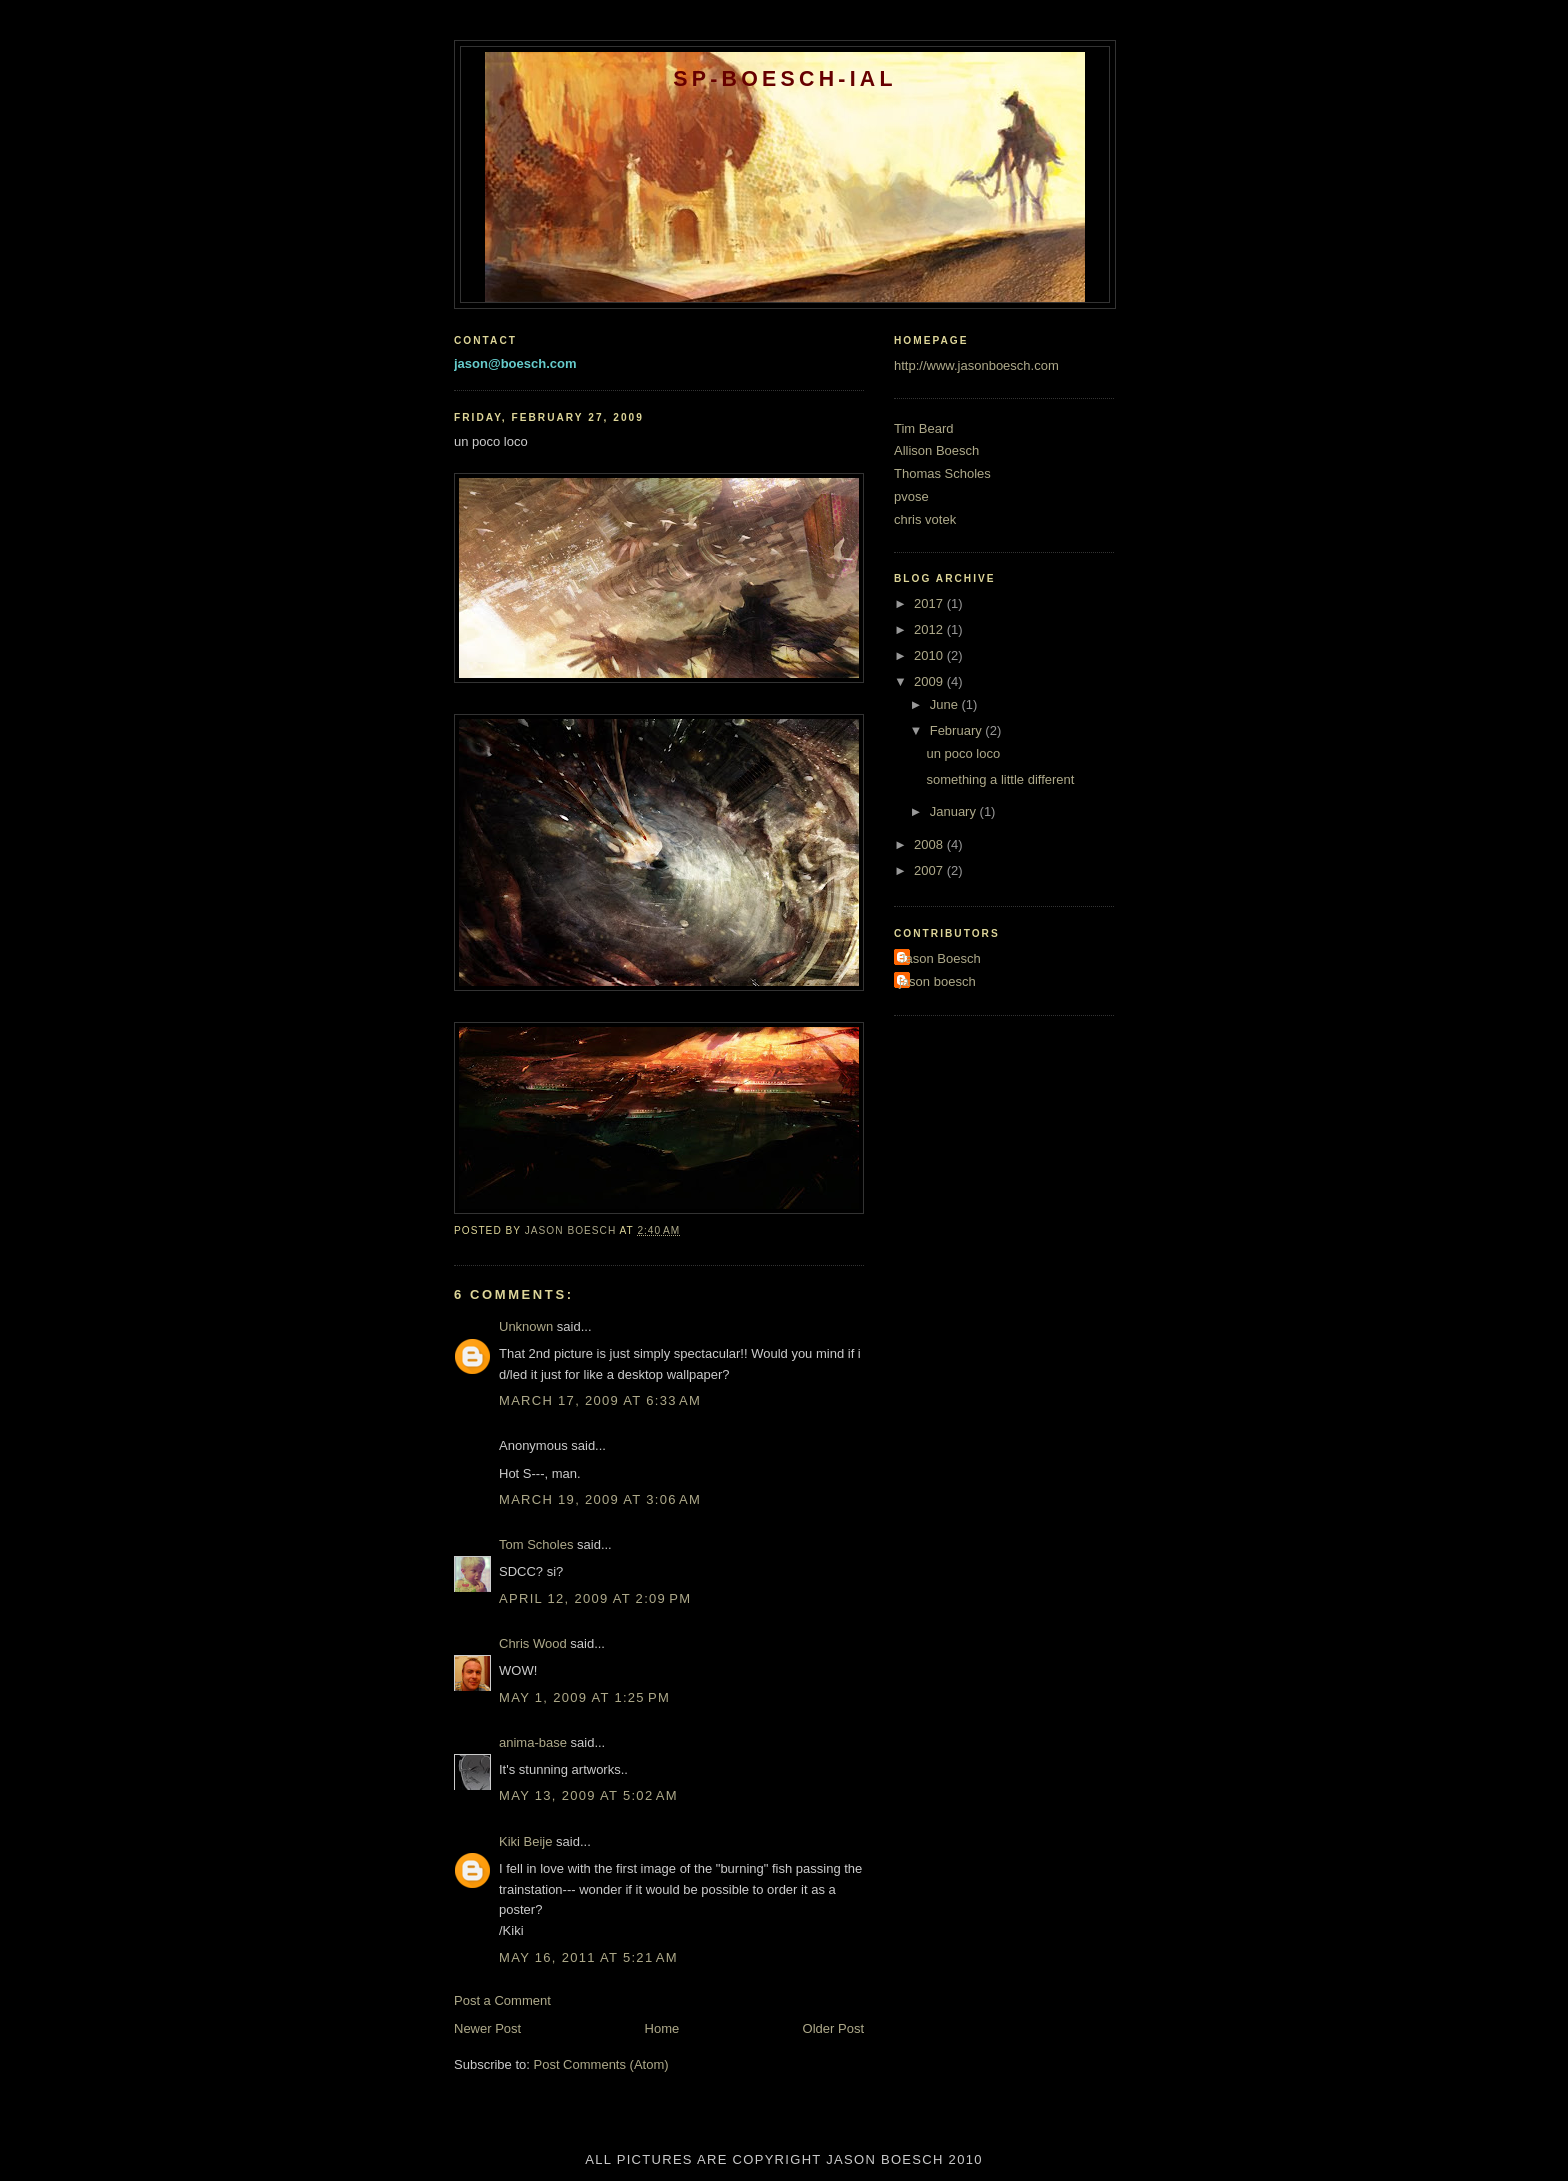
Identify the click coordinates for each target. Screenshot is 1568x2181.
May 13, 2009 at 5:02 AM (588, 1795)
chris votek (925, 519)
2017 (930, 603)
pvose (911, 496)
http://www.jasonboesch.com (976, 365)
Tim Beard (923, 428)
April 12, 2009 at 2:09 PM (595, 1598)
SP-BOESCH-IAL (785, 79)
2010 (930, 655)
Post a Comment (502, 2000)
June (946, 704)
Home (662, 2028)
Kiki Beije (525, 1841)
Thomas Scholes (942, 473)
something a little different (1000, 779)
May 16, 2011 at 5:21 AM (588, 1957)
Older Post (833, 2028)
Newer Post (487, 2028)
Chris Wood (533, 1643)
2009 (930, 681)
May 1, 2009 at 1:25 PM (584, 1697)
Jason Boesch (940, 958)
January (955, 811)
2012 (930, 629)
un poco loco (963, 753)
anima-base (533, 1742)
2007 (930, 870)
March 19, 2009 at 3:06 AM (600, 1499)
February (958, 730)
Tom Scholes (536, 1544)
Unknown (526, 1326)
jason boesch (937, 981)
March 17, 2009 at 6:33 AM (600, 1400)
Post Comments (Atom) (601, 2064)
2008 (930, 844)
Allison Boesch (936, 450)
